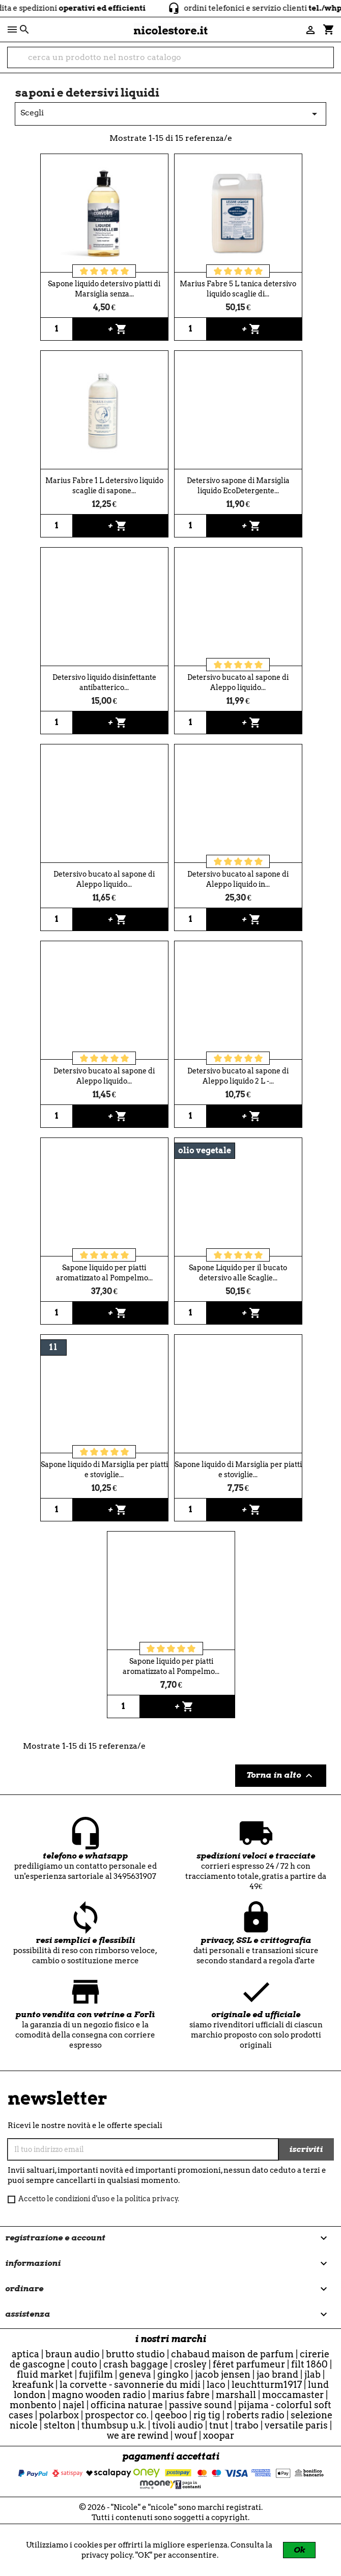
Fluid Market (45, 2374)
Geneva (135, 2374)
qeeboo (171, 2415)
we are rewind (137, 2435)
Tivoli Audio (177, 2425)
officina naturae (127, 2405)
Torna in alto (280, 1776)
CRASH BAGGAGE (135, 2364)
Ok (299, 2550)
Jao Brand (277, 2374)
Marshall (236, 2394)
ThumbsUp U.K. (113, 2425)
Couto (84, 2364)
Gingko (173, 2374)
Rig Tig (206, 2415)
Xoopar (218, 2435)
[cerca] (170, 57)
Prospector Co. (117, 2415)
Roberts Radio (255, 2415)
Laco (216, 2384)
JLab (312, 2374)
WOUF (186, 2435)
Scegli (170, 114)
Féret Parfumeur (249, 2364)
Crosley (190, 2364)
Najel (73, 2405)
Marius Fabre (181, 2394)
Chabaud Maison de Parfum (232, 2354)
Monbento (33, 2405)
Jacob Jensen (222, 2374)
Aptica (25, 2354)
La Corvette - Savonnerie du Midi (130, 2384)
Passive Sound (200, 2405)
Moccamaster (293, 2394)
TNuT (219, 2425)
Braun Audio (72, 2354)
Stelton (59, 2425)
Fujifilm (96, 2374)
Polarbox (59, 2415)
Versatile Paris (296, 2425)
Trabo (247, 2425)
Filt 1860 (309, 2364)
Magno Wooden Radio (99, 2394)
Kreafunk (32, 2384)
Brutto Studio (135, 2354)
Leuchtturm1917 (267, 2384)
